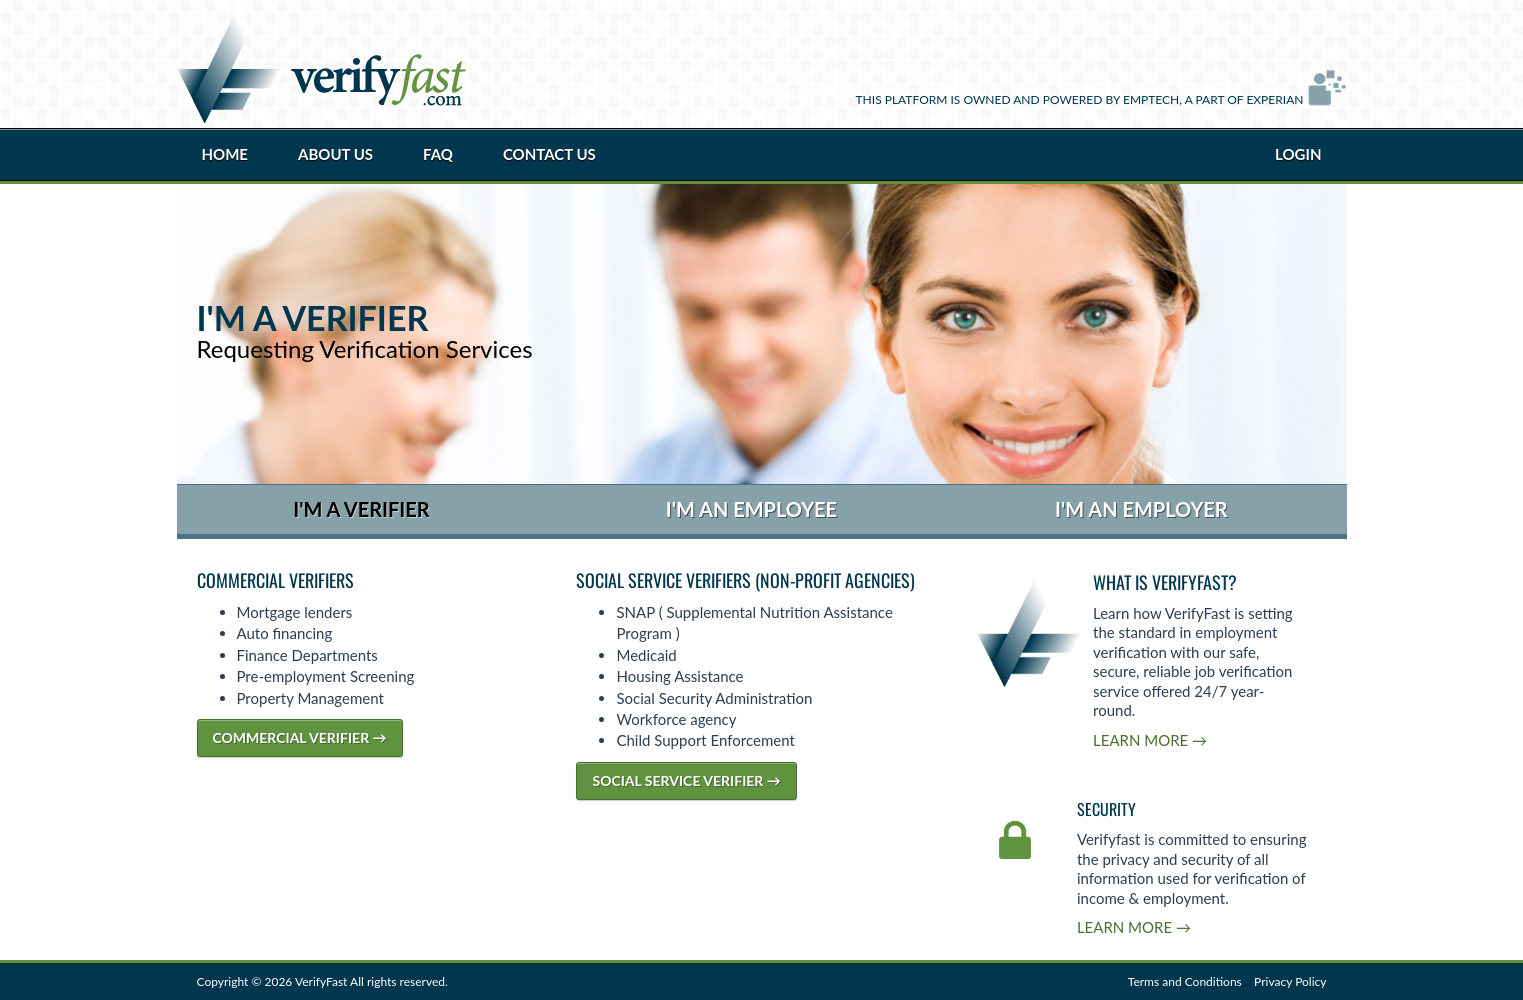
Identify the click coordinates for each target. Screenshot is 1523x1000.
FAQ (438, 154)
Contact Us (549, 154)
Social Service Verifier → (686, 780)
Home (225, 154)
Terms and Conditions (1185, 981)
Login (1298, 154)
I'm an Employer (1141, 509)
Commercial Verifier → (300, 737)
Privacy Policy (1290, 981)
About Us (335, 154)
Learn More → (1150, 740)
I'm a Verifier (361, 509)
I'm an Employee (751, 509)
